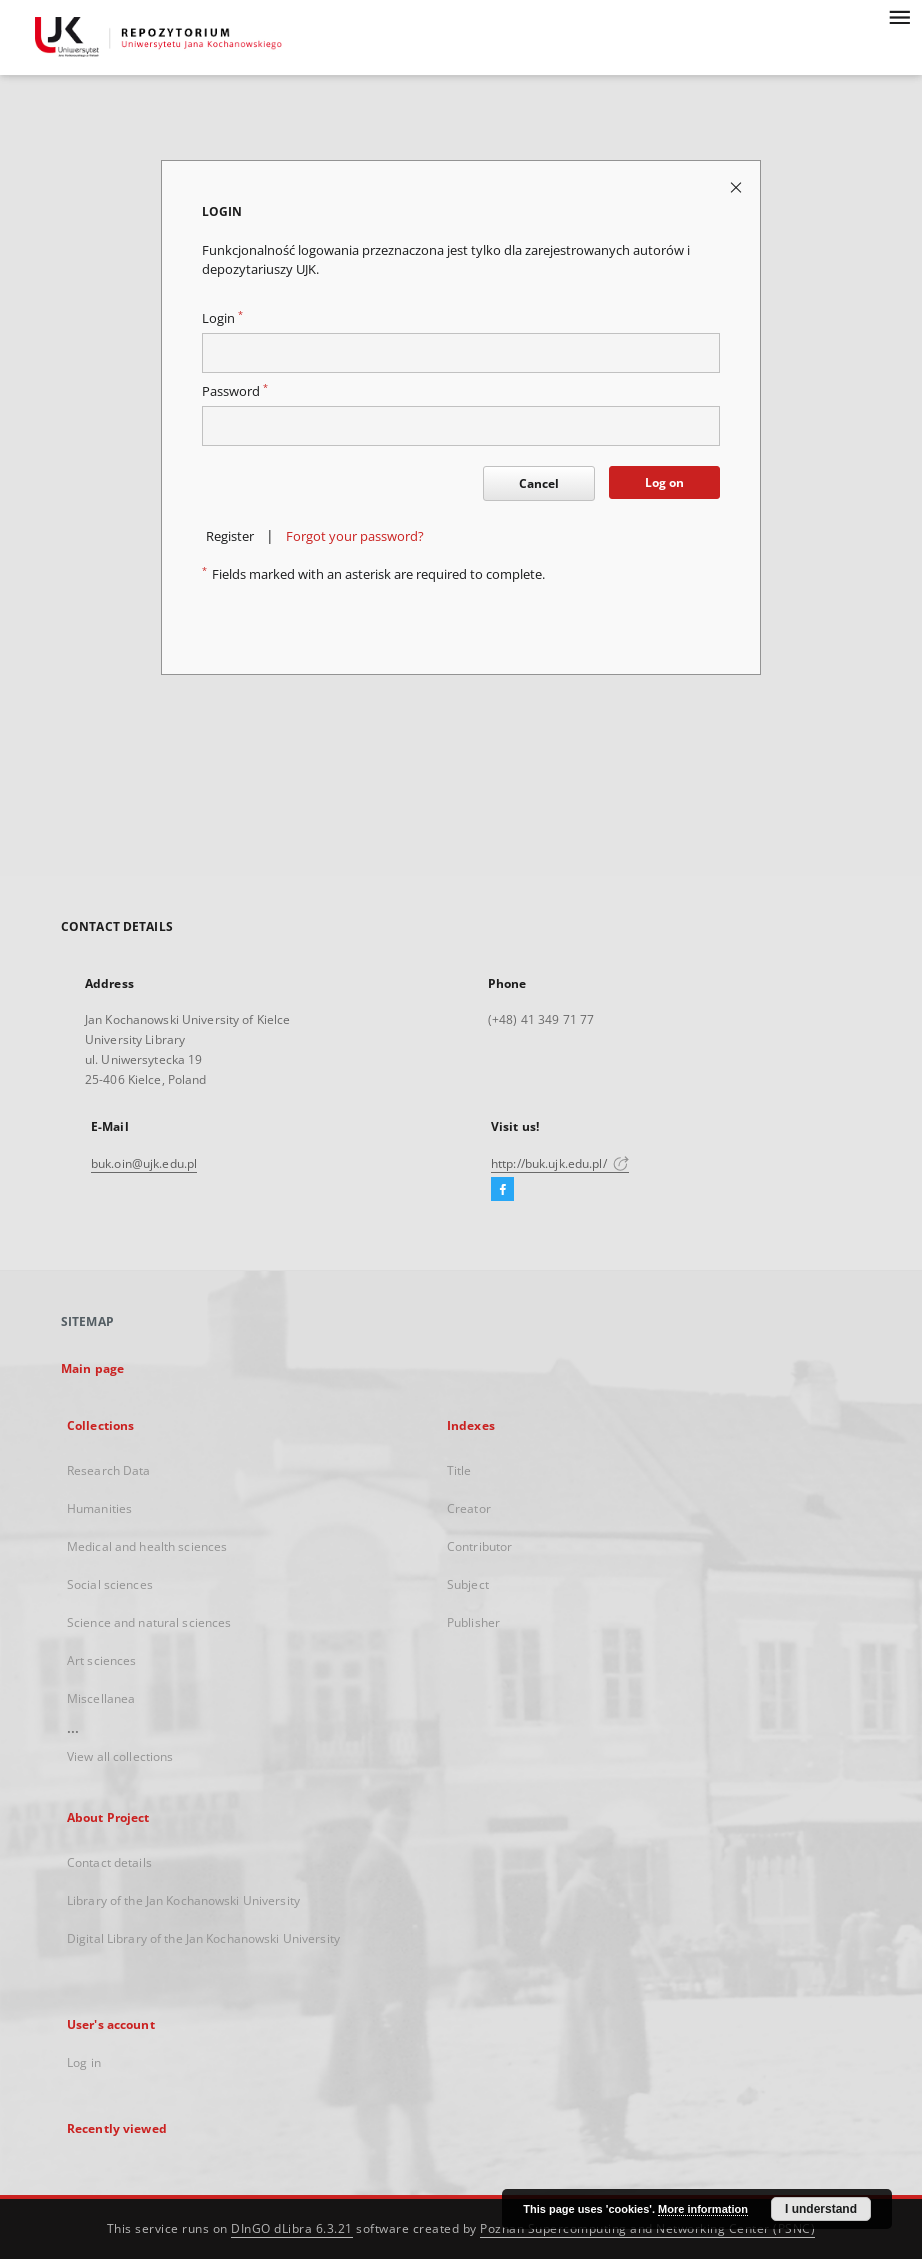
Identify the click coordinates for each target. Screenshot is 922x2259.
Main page (92, 1368)
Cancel (539, 483)
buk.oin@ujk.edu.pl (144, 1163)
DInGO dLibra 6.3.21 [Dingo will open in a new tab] (292, 2228)
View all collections (120, 1756)
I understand (821, 2209)
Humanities (99, 1508)
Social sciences (110, 1584)
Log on (664, 482)
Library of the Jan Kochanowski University (183, 1900)
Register (230, 536)
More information (703, 2209)
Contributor (479, 1546)
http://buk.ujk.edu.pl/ (560, 1163)
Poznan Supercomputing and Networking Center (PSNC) (647, 2228)
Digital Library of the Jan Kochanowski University (203, 1938)
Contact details (109, 1862)
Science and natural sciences (149, 1622)
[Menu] (899, 16)
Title (459, 1470)
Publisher (473, 1622)
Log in (84, 2062)
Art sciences (101, 1660)
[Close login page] (737, 186)
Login (222, 318)
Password (235, 391)
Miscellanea (101, 1698)
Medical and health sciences (147, 1546)
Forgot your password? (355, 536)
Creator (469, 1508)
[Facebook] (502, 1190)
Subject (468, 1584)
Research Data (109, 1470)
